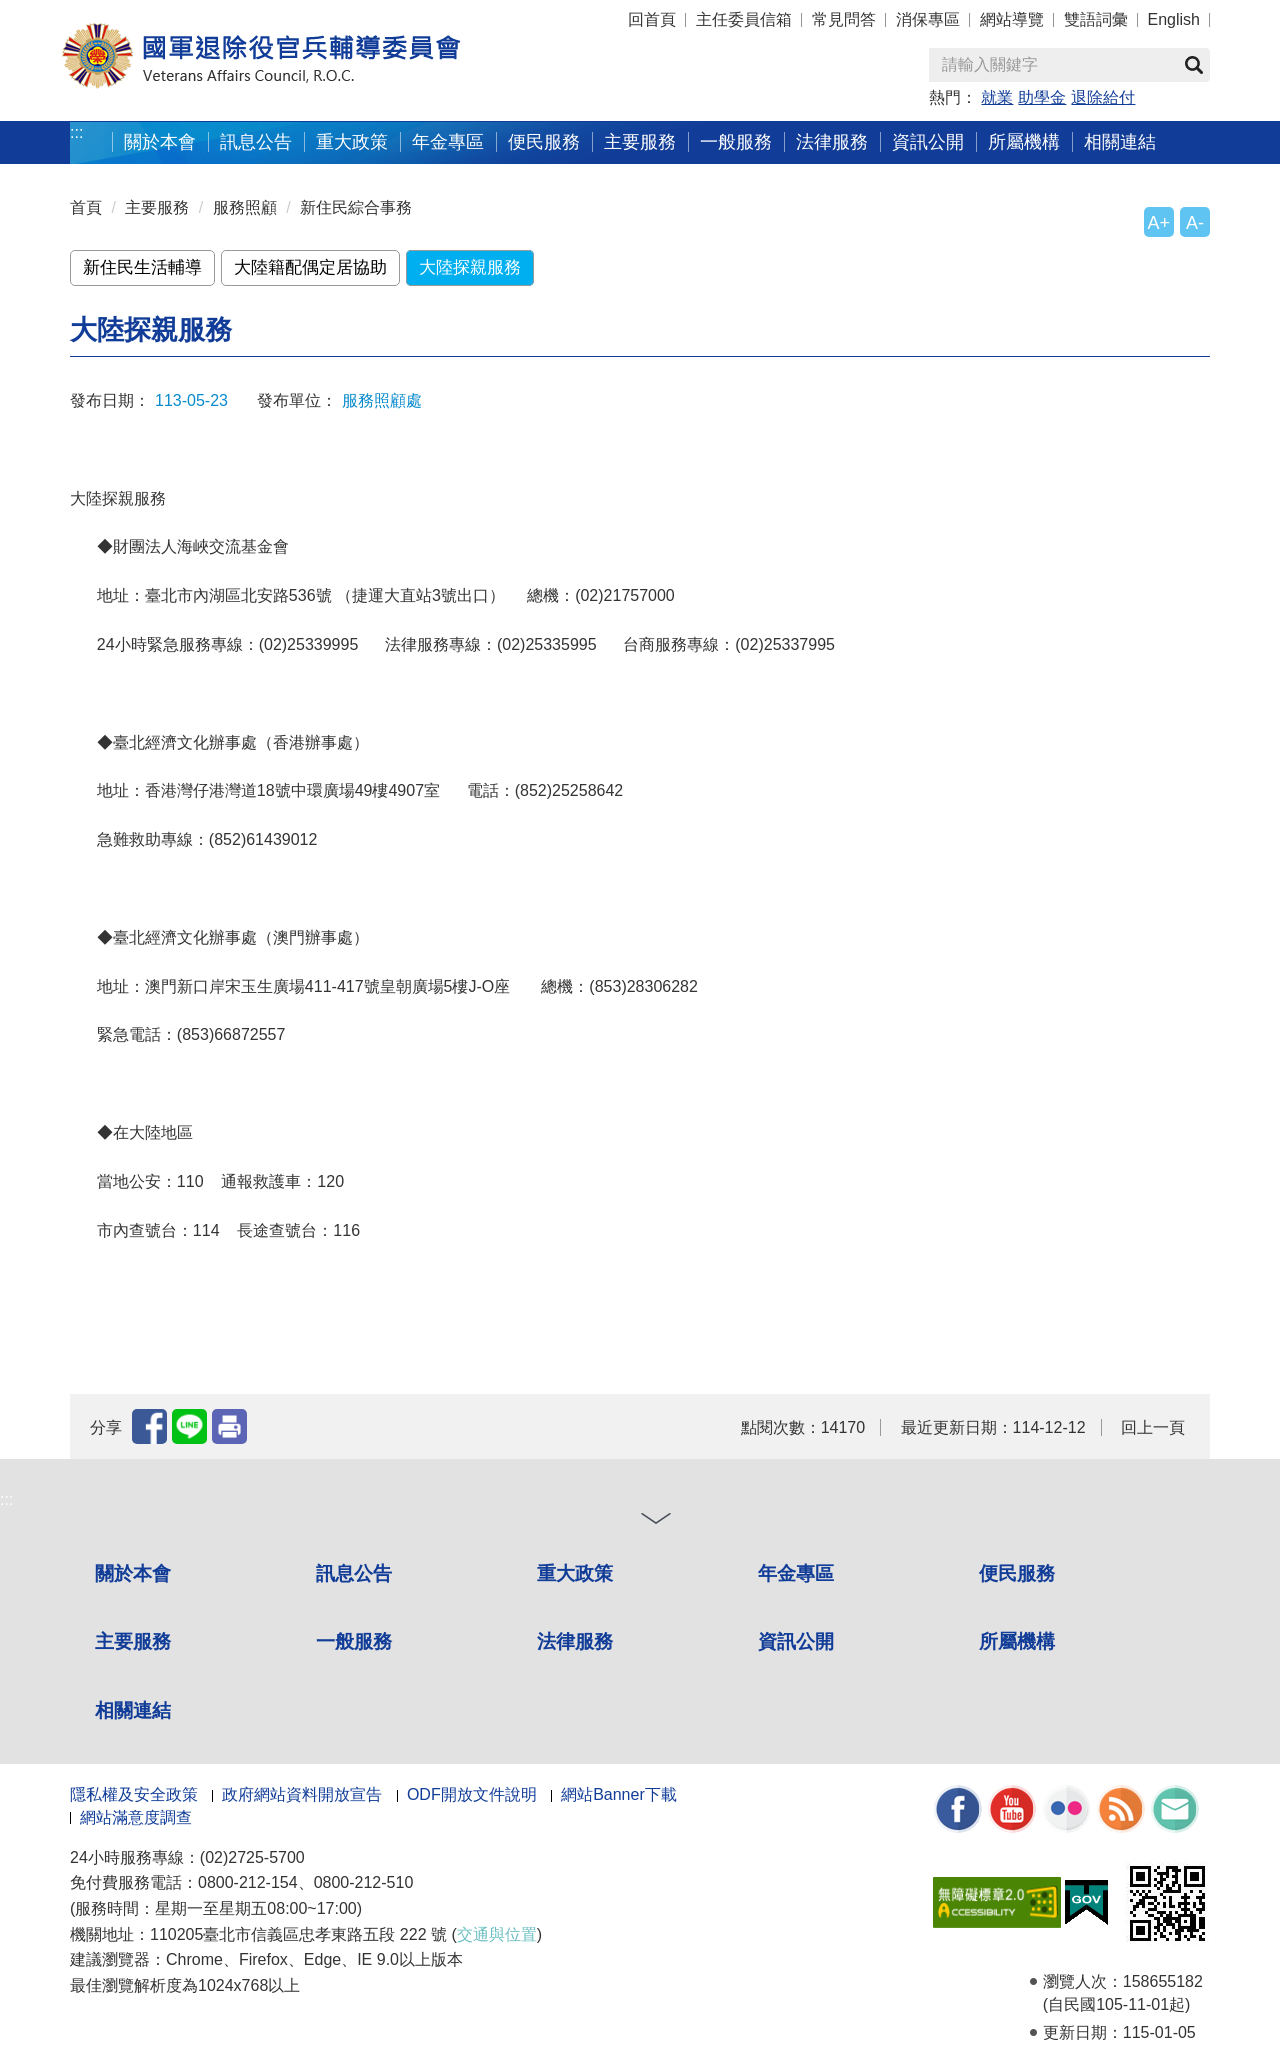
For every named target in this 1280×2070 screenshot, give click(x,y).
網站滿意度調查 (136, 1817)
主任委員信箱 (744, 19)
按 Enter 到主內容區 (90, 13)
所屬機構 (1024, 141)
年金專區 (448, 141)
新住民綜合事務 (356, 207)
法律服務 (832, 141)
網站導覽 (1012, 19)
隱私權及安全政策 (134, 1794)
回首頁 (652, 19)
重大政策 (352, 141)
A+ (1159, 223)
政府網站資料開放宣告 (302, 1794)
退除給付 (1103, 97)
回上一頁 (1153, 1427)
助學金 (1042, 97)
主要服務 (640, 141)
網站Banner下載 (619, 1794)
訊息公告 (256, 141)
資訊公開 (928, 141)
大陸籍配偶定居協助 (310, 267)
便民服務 (544, 141)
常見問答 (844, 19)
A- (1195, 223)
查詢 (1194, 65)
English (1174, 19)
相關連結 (1120, 141)
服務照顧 (245, 207)
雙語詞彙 (1096, 19)
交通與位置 (497, 1934)
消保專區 (928, 19)
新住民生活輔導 (142, 267)
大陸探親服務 (470, 267)
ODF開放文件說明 (472, 1794)
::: (76, 132)
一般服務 (736, 141)
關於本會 (160, 141)
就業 (997, 97)
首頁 (86, 207)
